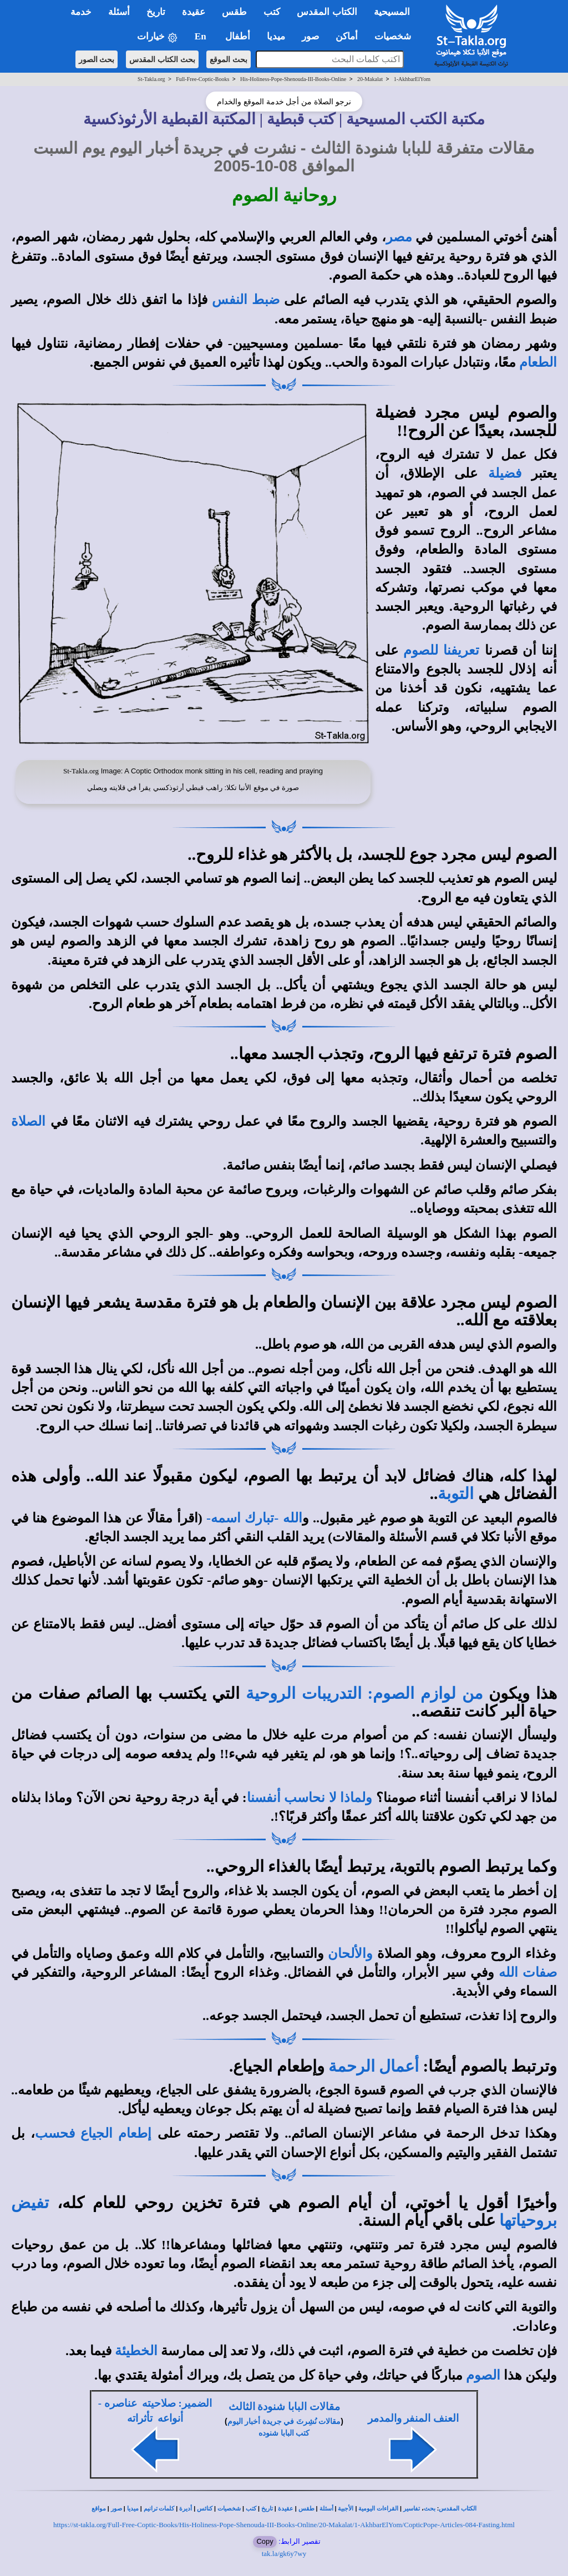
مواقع (99, 2509)
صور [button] (310, 36)
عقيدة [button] (193, 12)
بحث (429, 2509)
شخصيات (229, 2509)
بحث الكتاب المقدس (162, 59)
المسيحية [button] (392, 12)
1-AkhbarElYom (412, 79)
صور (116, 2509)
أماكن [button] (347, 36)
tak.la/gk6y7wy (284, 2553)
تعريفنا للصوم (441, 650)
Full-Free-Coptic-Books (202, 79)
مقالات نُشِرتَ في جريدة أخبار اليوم (284, 2421)
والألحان (350, 1953)
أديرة (185, 2509)
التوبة (456, 1493)
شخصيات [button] (396, 36)
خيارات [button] (157, 37)
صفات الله (528, 1972)
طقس (306, 2509)
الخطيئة (136, 2351)
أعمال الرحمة (373, 2066)
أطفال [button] (237, 36)
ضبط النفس (246, 299)
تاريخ (267, 2509)
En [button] (202, 36)
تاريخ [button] (155, 12)
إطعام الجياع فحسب (93, 2133)
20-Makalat (370, 79)
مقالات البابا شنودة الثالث (284, 2406)
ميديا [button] (276, 36)
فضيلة (504, 473)
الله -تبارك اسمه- (254, 1518)
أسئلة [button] (119, 12)
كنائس (204, 2509)
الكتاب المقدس (457, 2509)
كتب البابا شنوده (284, 2433)
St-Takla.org (151, 79)
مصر (399, 237)
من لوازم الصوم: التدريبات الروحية (364, 1693)
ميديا (133, 2509)
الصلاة (28, 1121)
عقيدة (285, 2509)
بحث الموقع (228, 59)
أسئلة (326, 2509)
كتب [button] (271, 12)
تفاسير (411, 2509)
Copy (264, 2541)
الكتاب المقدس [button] (327, 12)
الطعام (538, 362)
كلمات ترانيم (159, 2509)
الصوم (483, 2375)
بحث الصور (97, 59)
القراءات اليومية (378, 2509)
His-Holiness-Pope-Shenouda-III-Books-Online (293, 79)
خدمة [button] (81, 12)
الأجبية (345, 2509)
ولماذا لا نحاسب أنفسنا (309, 1797)
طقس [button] (234, 12)
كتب (251, 2509)
